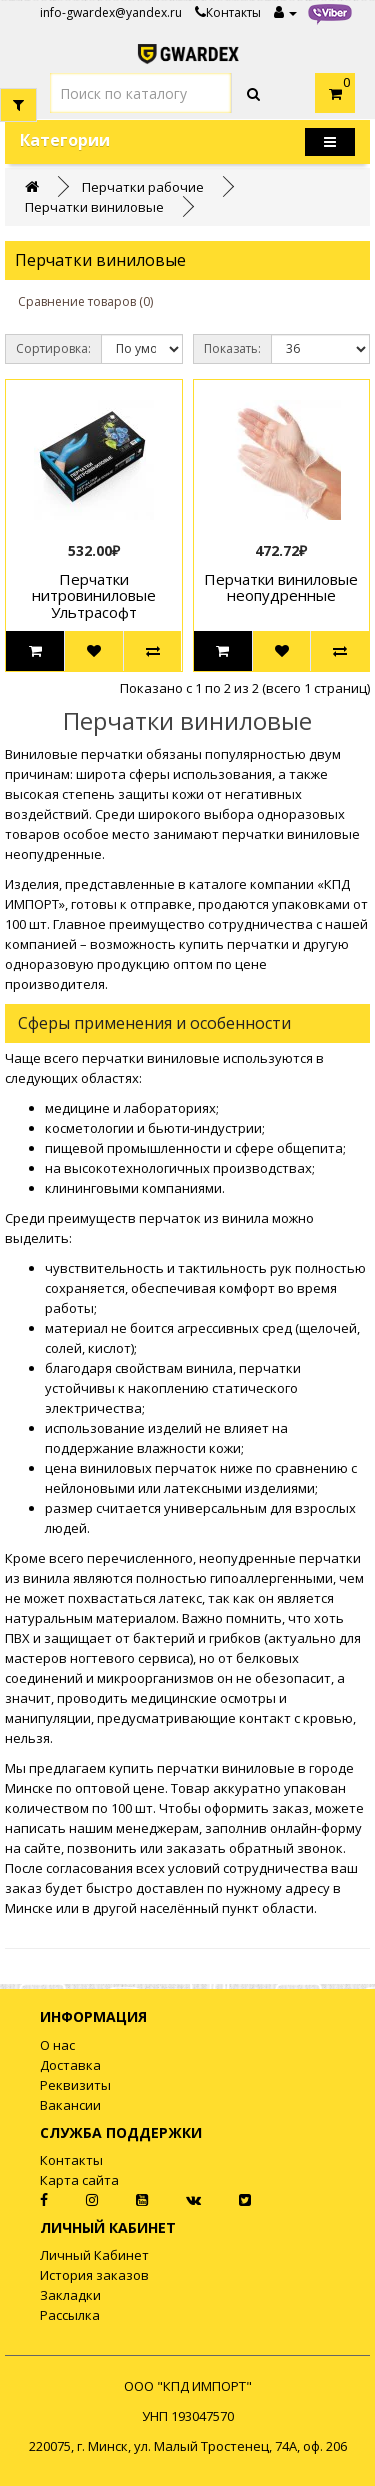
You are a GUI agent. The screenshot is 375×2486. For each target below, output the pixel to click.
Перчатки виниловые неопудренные (281, 587)
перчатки (253, 834)
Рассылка (70, 2315)
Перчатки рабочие (143, 187)
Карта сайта (79, 2180)
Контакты (228, 12)
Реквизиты (75, 2085)
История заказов (94, 2275)
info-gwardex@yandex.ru (111, 12)
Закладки (70, 2295)
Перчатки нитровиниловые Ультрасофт (94, 595)
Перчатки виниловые (94, 207)
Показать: (232, 348)
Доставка (70, 2065)
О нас (57, 2045)
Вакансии (70, 2105)
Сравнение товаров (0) (85, 301)
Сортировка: (53, 348)
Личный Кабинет (94, 2255)
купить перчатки (164, 1768)
